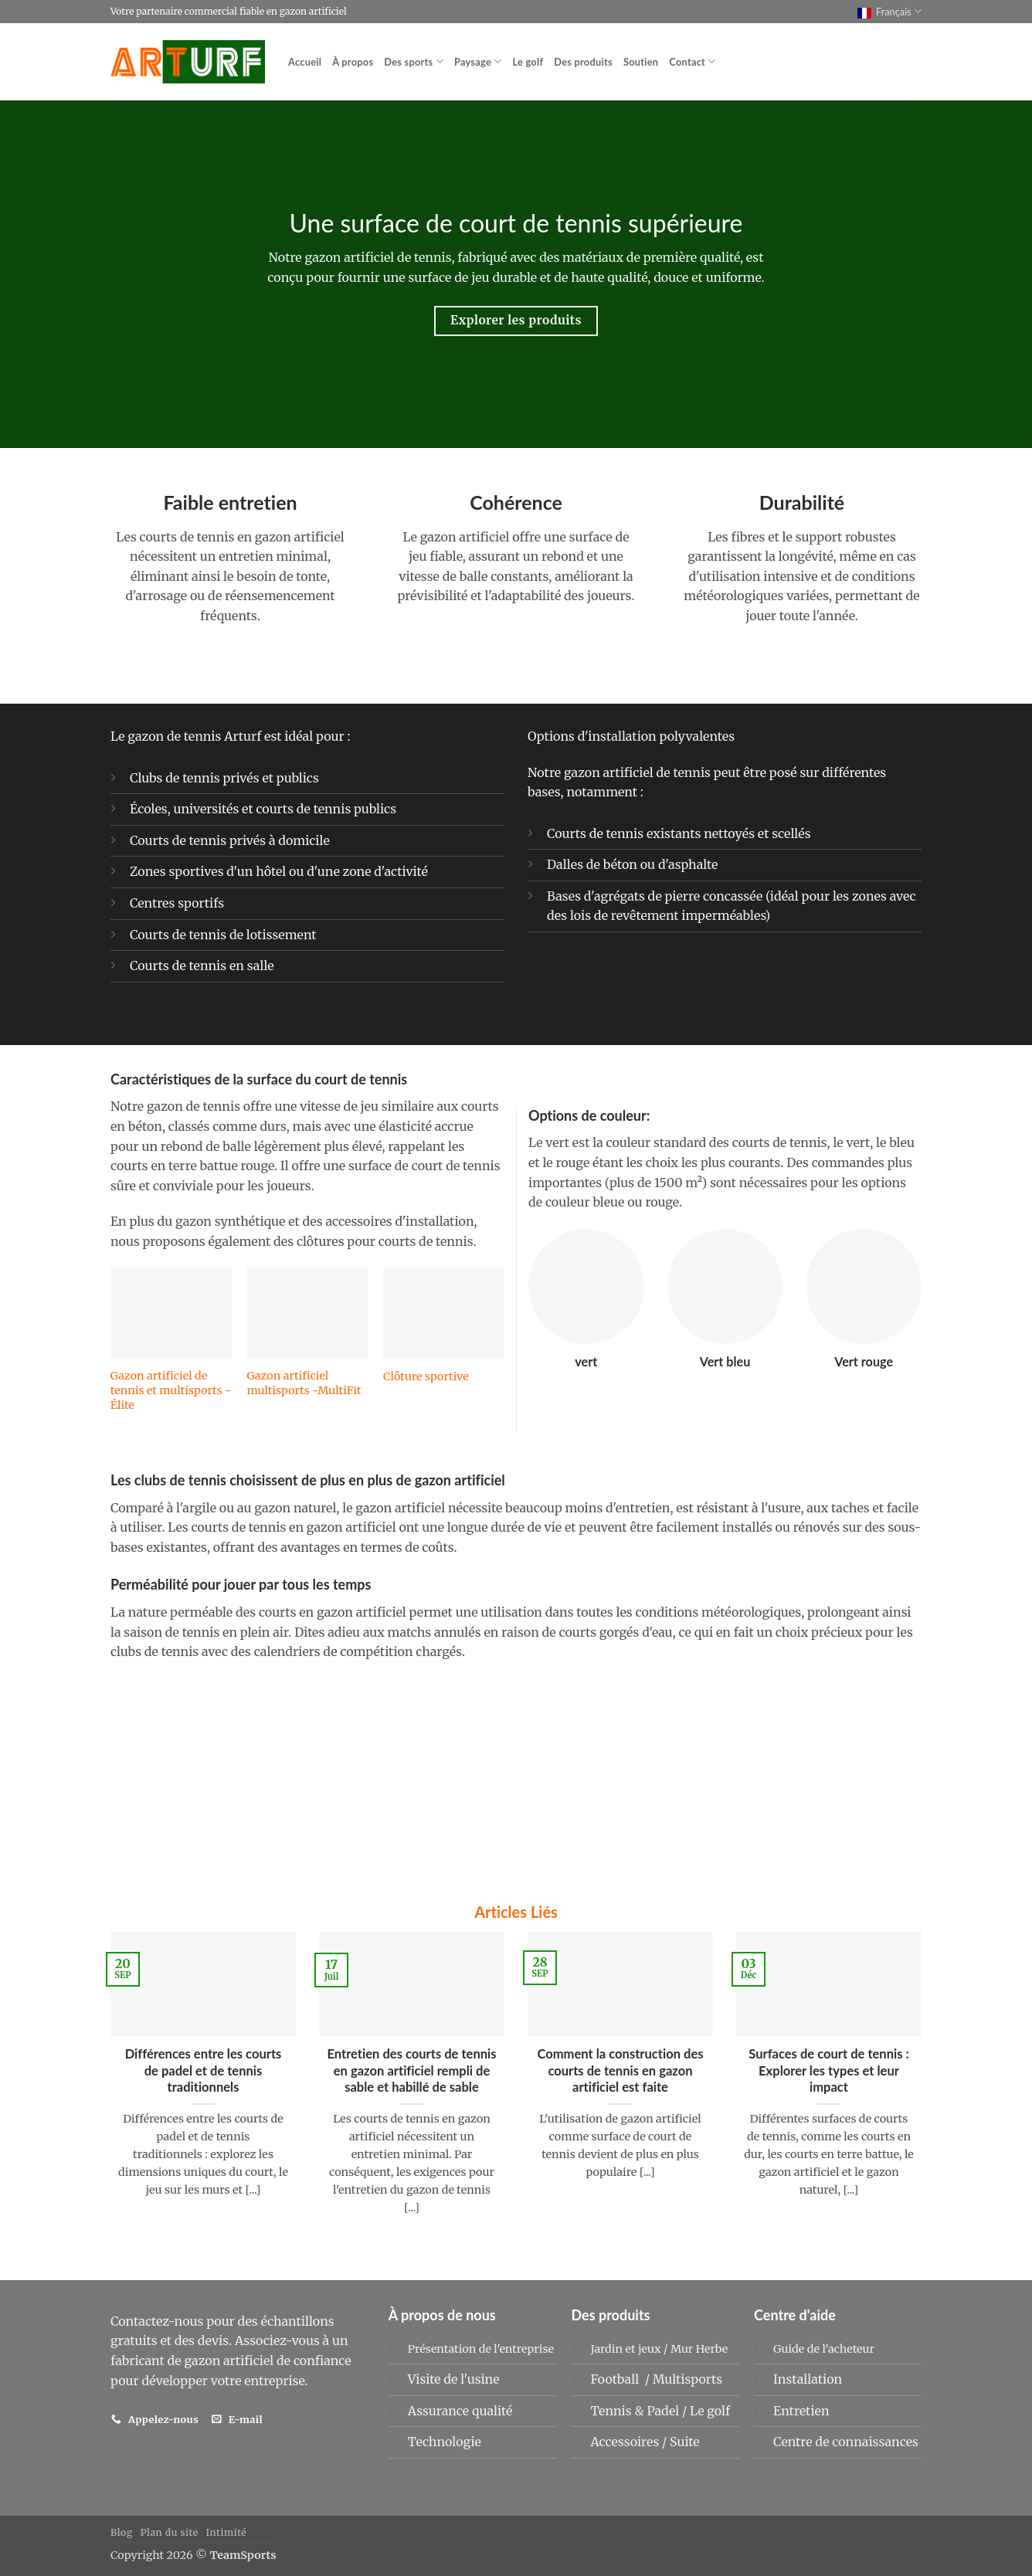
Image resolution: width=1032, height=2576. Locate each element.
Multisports (689, 2379)
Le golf (527, 62)
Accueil (304, 62)
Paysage (478, 61)
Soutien (640, 62)
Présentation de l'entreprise (481, 2349)
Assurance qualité (460, 2410)
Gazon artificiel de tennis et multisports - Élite (171, 1390)
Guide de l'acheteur (823, 2349)
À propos (352, 62)
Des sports (413, 61)
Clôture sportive (426, 1376)
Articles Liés (516, 1911)
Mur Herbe (699, 2349)
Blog (121, 2532)
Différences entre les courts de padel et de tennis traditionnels (203, 2070)
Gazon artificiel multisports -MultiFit (303, 1383)
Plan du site (170, 2532)
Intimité (225, 2532)
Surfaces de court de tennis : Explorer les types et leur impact (829, 2070)
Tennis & (618, 2410)
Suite (685, 2441)
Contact (692, 61)
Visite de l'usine (454, 2379)
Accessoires (626, 2441)
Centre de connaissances (845, 2441)
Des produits (583, 62)
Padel (664, 2410)
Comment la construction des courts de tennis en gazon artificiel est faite (620, 2070)
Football (616, 2379)
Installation (807, 2379)
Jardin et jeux (625, 2349)
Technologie (444, 2441)
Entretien (801, 2410)
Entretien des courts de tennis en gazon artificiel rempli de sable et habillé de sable (411, 2070)
